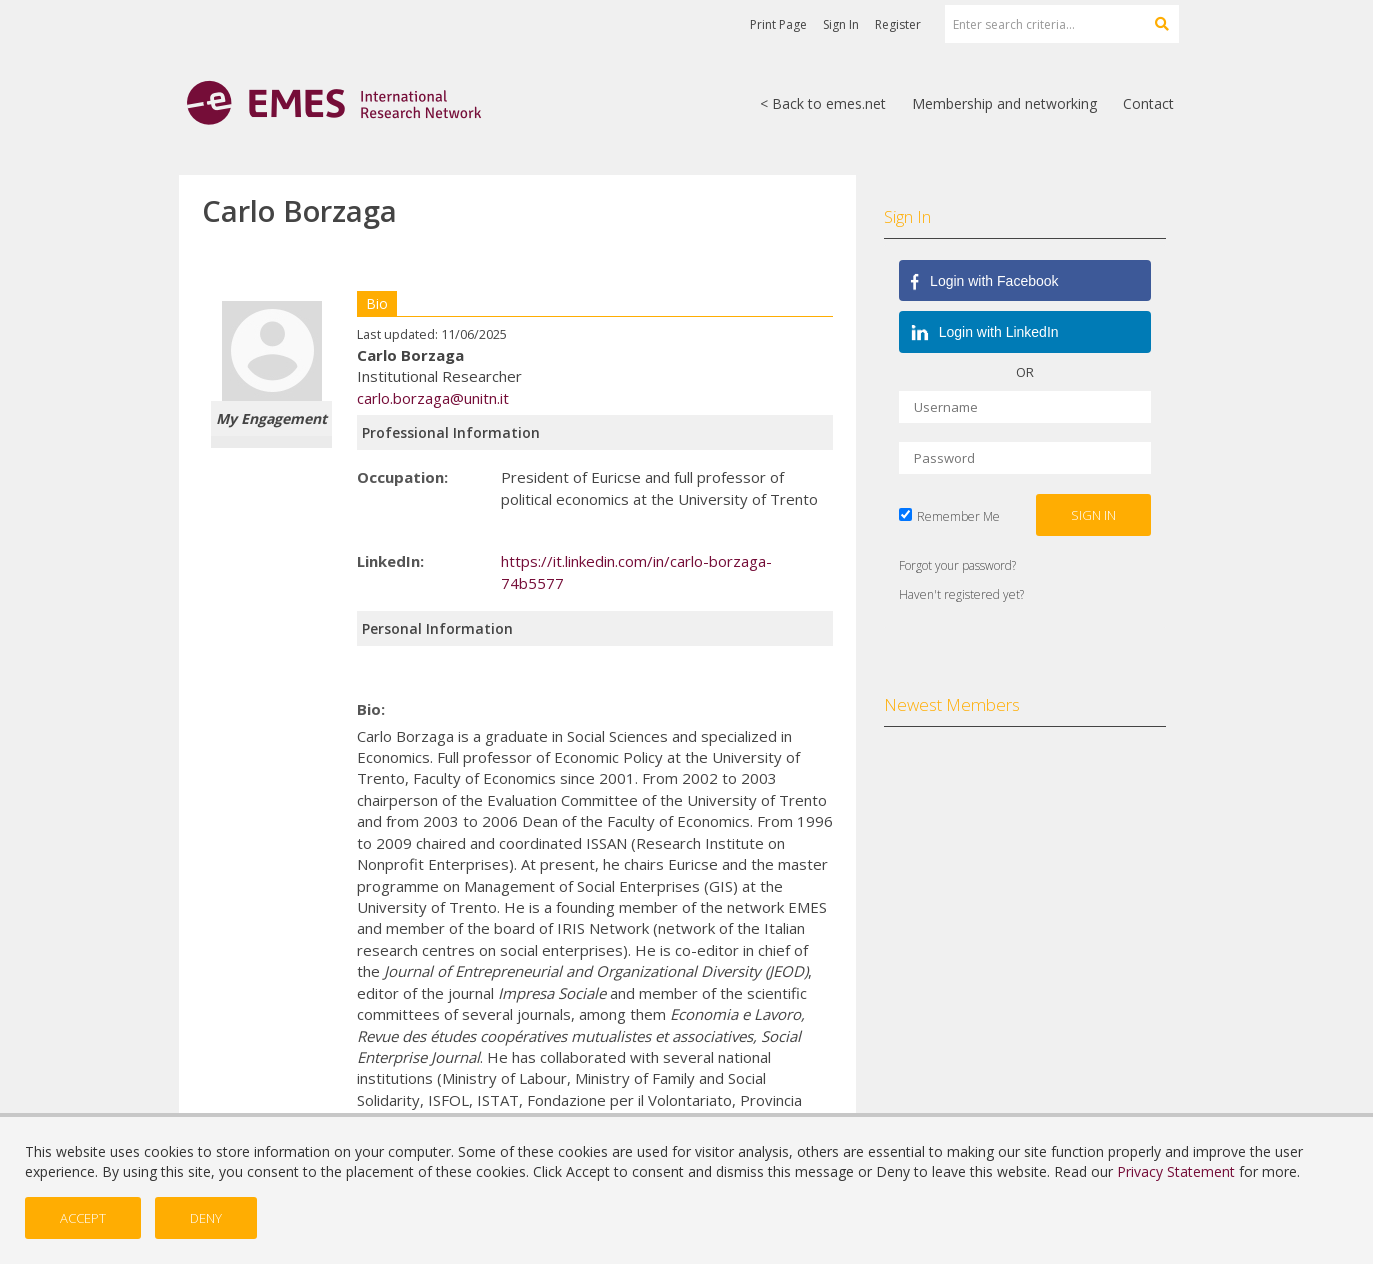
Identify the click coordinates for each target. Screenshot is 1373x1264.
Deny (206, 1218)
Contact (1148, 103)
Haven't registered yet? (961, 594)
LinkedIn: (390, 561)
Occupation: (402, 477)
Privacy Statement (1176, 1171)
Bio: (371, 709)
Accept (83, 1218)
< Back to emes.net (823, 103)
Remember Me (958, 516)
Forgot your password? (957, 565)
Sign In (841, 24)
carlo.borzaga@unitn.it (433, 398)
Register (898, 24)
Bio (377, 303)
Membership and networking (1004, 103)
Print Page (778, 24)
